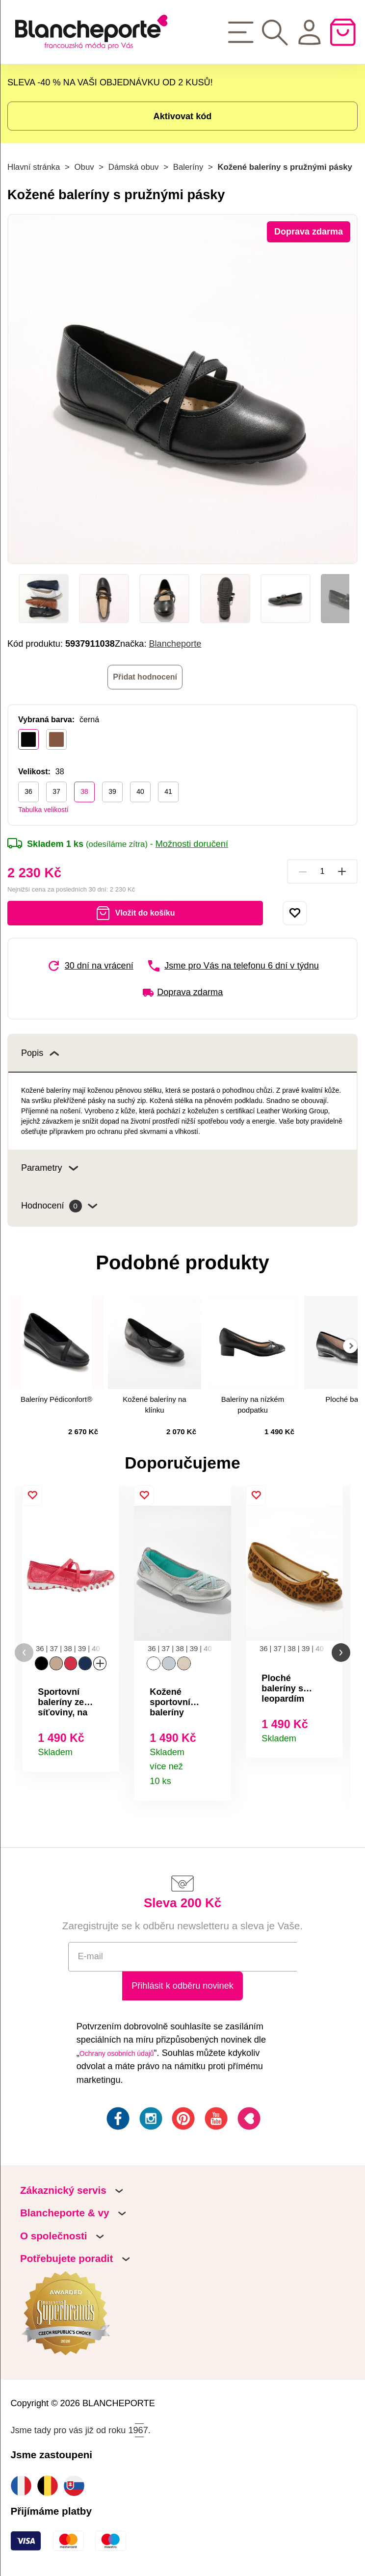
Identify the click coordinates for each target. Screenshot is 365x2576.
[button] (24, 1653)
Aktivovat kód (183, 116)
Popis (40, 1053)
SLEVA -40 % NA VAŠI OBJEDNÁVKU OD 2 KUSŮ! (110, 82)
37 (56, 791)
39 (112, 791)
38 (84, 791)
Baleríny (188, 167)
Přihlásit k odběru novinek (182, 1986)
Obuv (84, 167)
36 (28, 791)
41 (168, 791)
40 (140, 791)
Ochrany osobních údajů (116, 2053)
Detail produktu (105, 1751)
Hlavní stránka (33, 167)
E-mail (90, 1956)
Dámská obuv (133, 167)
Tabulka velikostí (43, 810)
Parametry (49, 1168)
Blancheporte (175, 644)
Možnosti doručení (192, 844)
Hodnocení (59, 1206)
